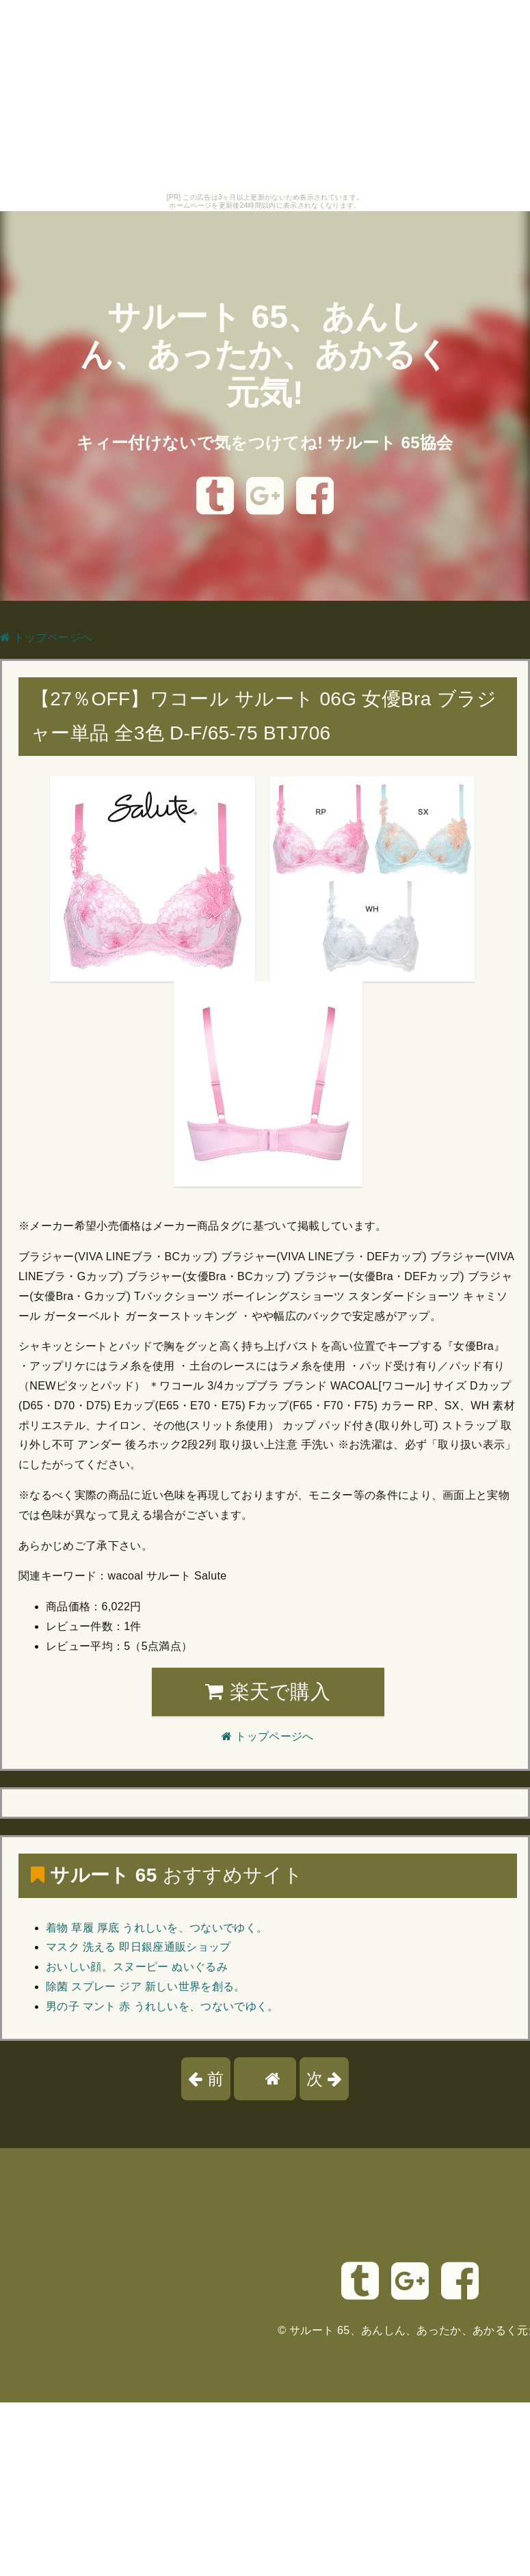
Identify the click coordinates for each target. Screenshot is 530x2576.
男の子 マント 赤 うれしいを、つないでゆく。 (162, 2006)
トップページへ (46, 637)
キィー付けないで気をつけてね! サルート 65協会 (265, 442)
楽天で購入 (267, 1692)
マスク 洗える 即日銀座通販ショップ (138, 1947)
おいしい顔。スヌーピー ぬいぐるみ (137, 1966)
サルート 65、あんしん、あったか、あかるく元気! (265, 354)
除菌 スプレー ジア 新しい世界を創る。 (146, 1986)
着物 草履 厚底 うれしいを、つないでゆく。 (156, 1928)
